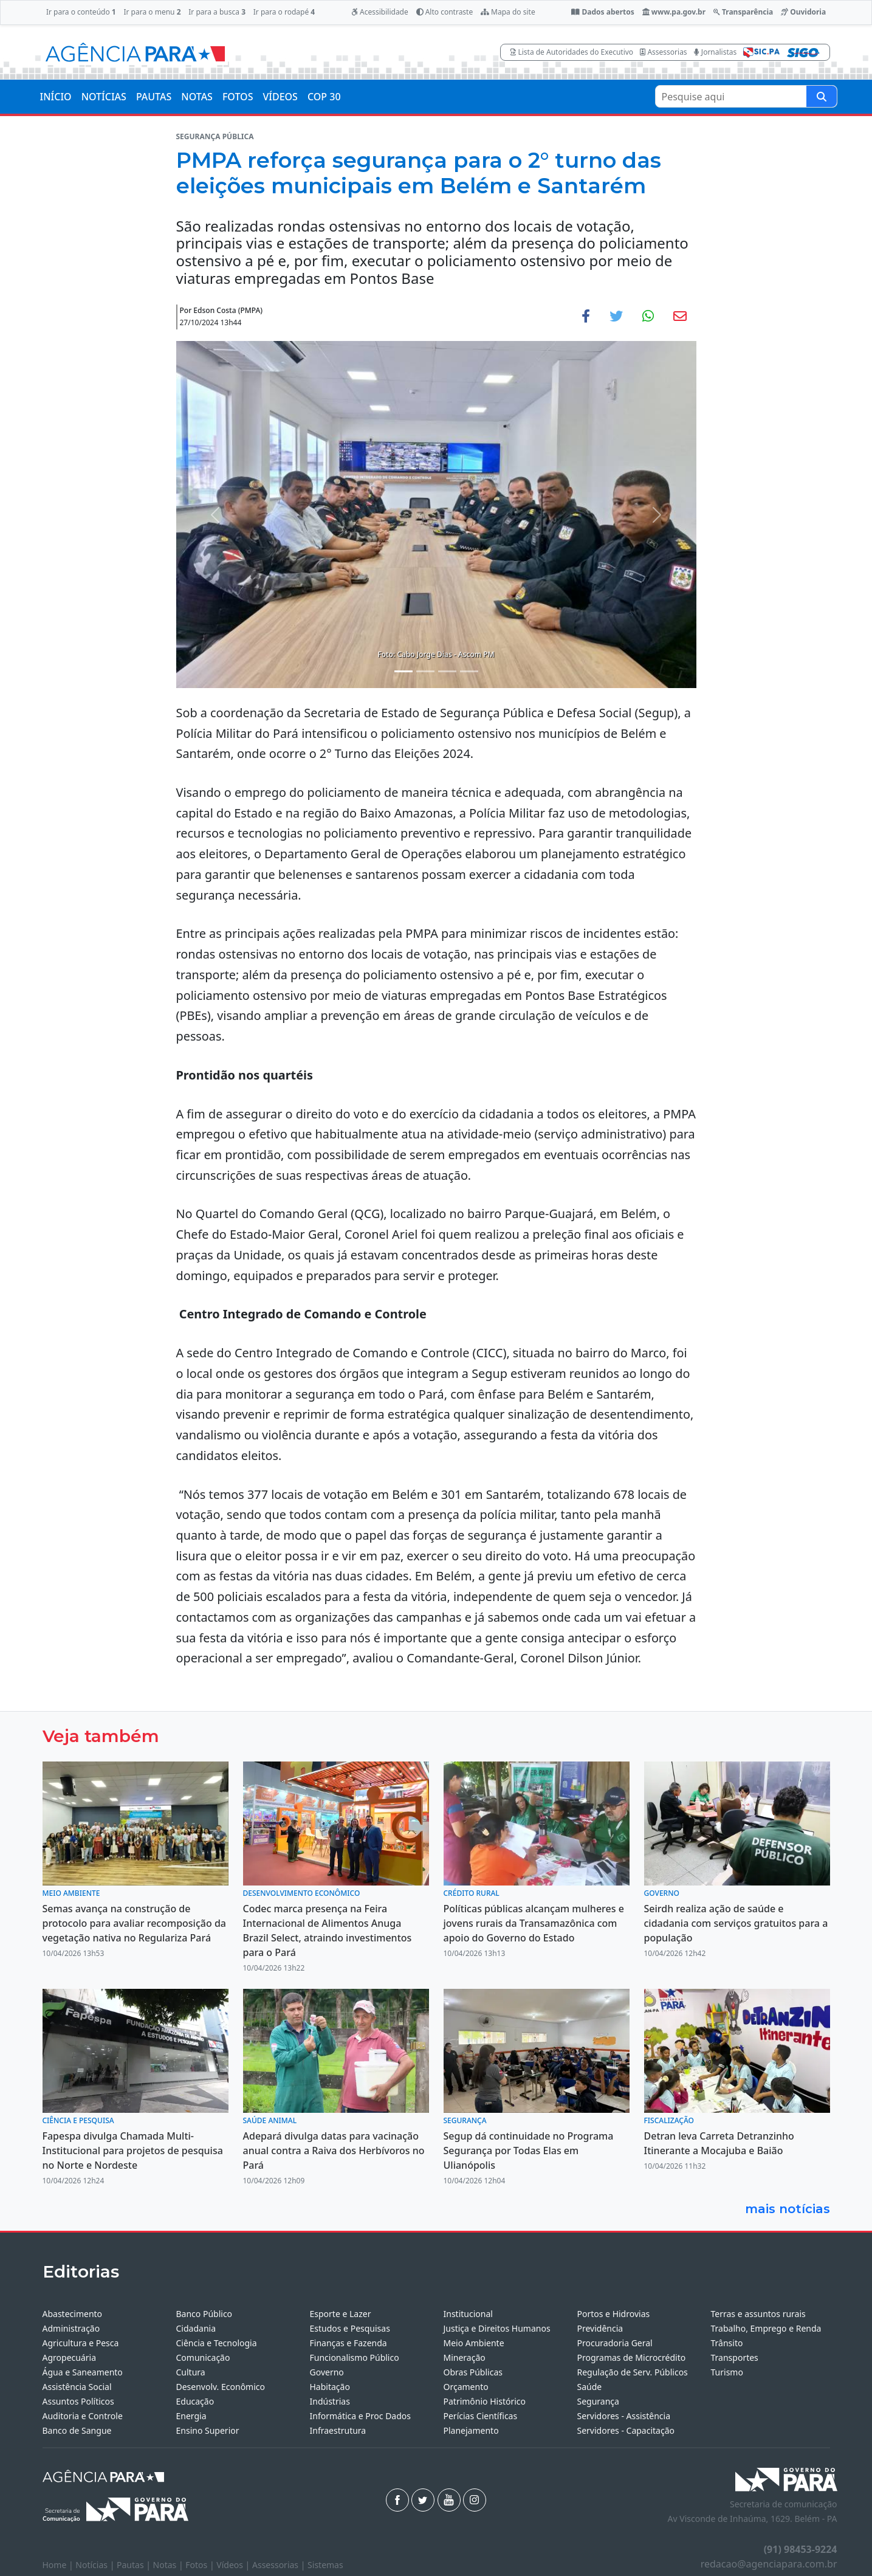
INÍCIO (56, 96)
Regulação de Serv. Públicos (632, 2372)
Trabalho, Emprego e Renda (766, 2328)
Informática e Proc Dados (360, 2416)
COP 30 (324, 96)
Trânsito (727, 2343)
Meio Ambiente (474, 2343)
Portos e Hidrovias (613, 2313)
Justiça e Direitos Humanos (497, 2328)
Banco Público (204, 2313)
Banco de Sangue (77, 2430)
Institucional (468, 2313)
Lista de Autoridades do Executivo (571, 52)
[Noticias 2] (425, 671)
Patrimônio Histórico (485, 2401)
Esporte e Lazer (340, 2313)
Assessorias (663, 52)
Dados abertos (602, 12)
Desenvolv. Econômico (221, 2386)
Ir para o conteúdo (81, 12)
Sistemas (325, 2565)
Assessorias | (279, 2565)
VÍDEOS (280, 96)
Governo (327, 2372)
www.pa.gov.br (674, 12)
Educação (195, 2401)
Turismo (727, 2372)
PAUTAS (153, 96)
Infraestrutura (338, 2430)
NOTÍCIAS (103, 96)
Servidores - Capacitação (626, 2430)
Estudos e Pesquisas (350, 2328)
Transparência (743, 12)
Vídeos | (234, 2565)
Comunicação (203, 2357)
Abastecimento (73, 2313)
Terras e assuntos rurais (758, 2313)
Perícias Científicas (481, 2416)
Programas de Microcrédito (631, 2357)
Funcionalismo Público (354, 2357)
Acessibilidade (379, 12)
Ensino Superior (207, 2430)
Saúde (589, 2386)
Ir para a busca (216, 12)
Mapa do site (508, 12)
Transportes (734, 2357)
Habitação (330, 2386)
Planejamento (471, 2430)
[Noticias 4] (469, 671)
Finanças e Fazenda (348, 2343)
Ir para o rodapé (284, 12)
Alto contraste (444, 12)
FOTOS (237, 96)
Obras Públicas (473, 2372)
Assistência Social (77, 2386)
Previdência (600, 2328)
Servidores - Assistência (624, 2416)
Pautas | (135, 2565)
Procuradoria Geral (615, 2343)
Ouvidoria (803, 12)
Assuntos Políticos (78, 2401)
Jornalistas (715, 52)
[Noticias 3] (447, 671)
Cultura (190, 2372)
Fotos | (200, 2565)
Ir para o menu (151, 12)
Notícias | (96, 2565)
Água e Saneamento (83, 2372)
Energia (191, 2416)
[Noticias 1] (403, 671)
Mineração (465, 2357)
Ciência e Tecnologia (216, 2343)
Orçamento (466, 2386)
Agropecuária (70, 2357)
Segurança (598, 2401)
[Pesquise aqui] (821, 96)
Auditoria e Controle (83, 2416)
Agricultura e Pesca (81, 2343)
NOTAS (197, 96)
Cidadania (196, 2328)
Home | (59, 2565)
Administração (71, 2328)
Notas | (169, 2565)
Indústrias (330, 2401)
